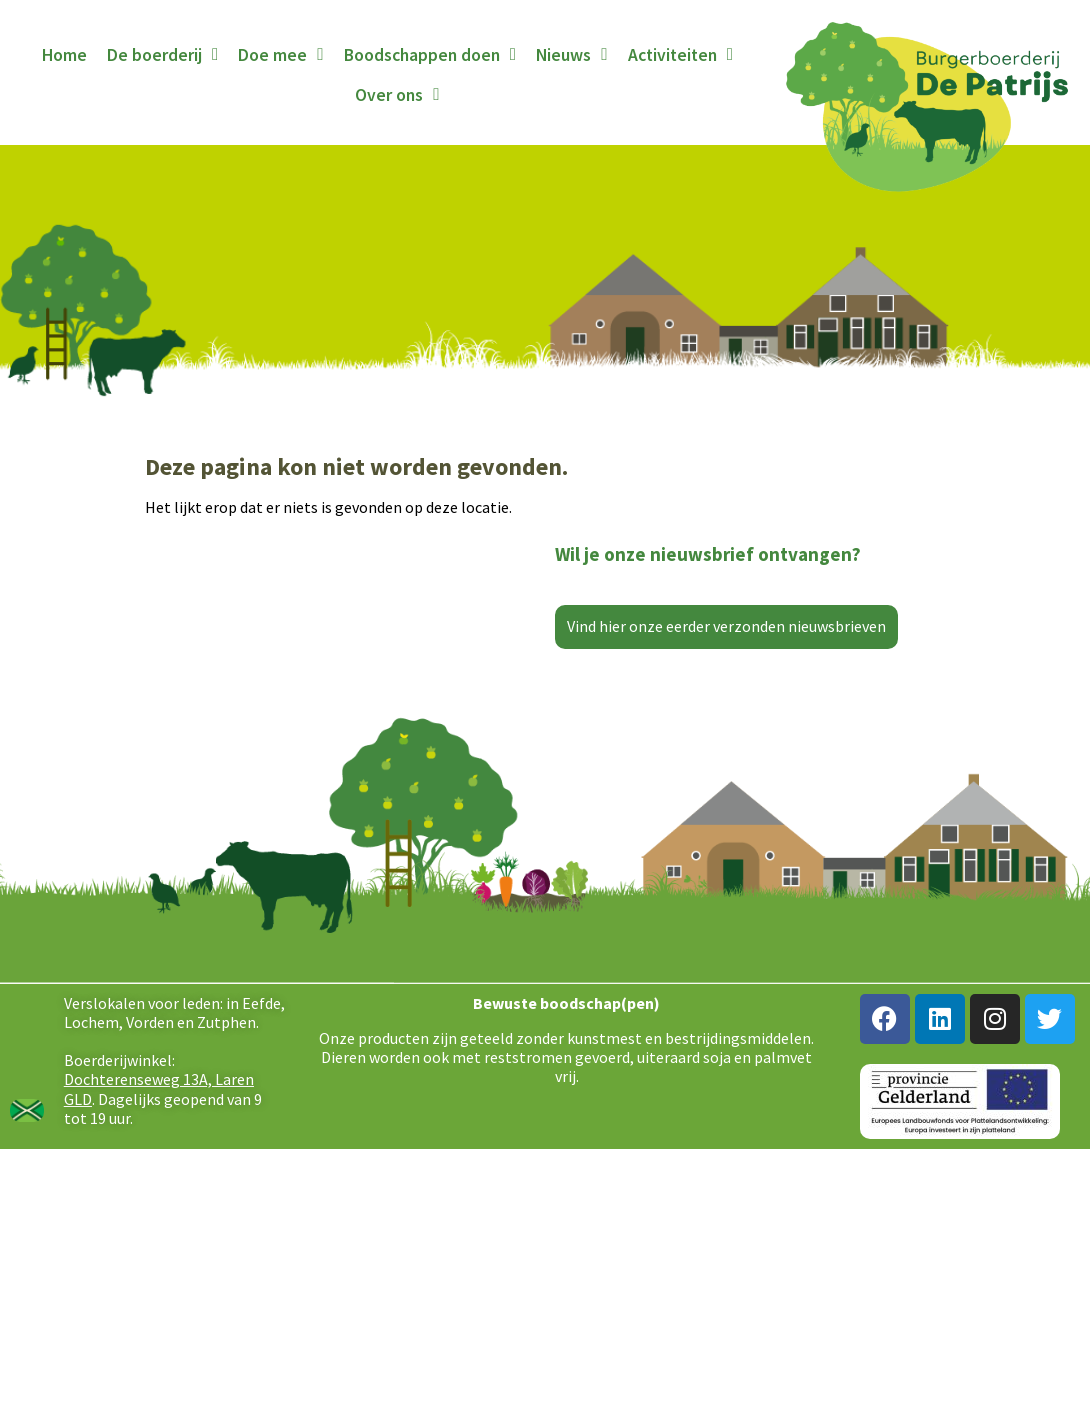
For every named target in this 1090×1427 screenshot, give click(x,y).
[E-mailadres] (720, 660)
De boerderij (162, 55)
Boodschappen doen (430, 55)
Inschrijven (720, 713)
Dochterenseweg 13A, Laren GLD (159, 1273)
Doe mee (280, 55)
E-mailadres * (635, 629)
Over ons (397, 95)
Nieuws (571, 55)
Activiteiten (680, 55)
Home (64, 55)
